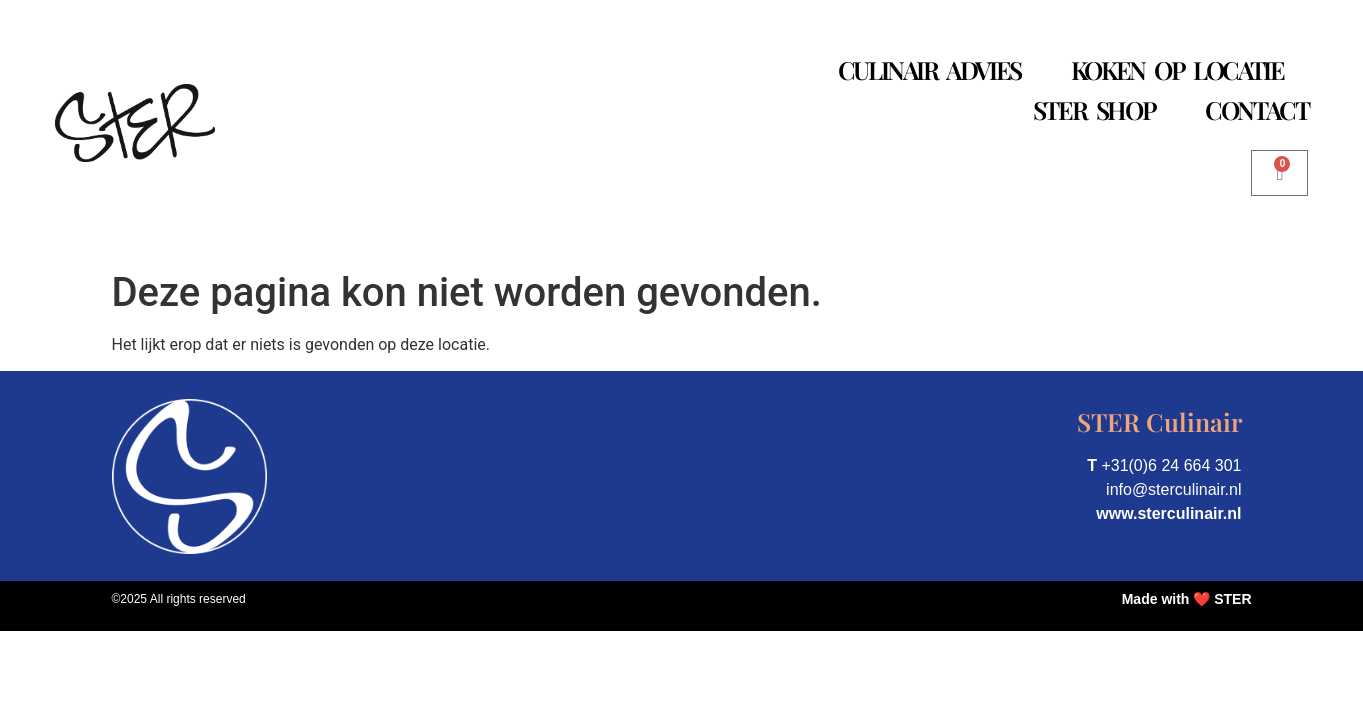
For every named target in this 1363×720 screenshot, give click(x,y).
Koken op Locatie (1177, 69)
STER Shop (1094, 109)
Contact (1256, 109)
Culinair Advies (929, 69)
